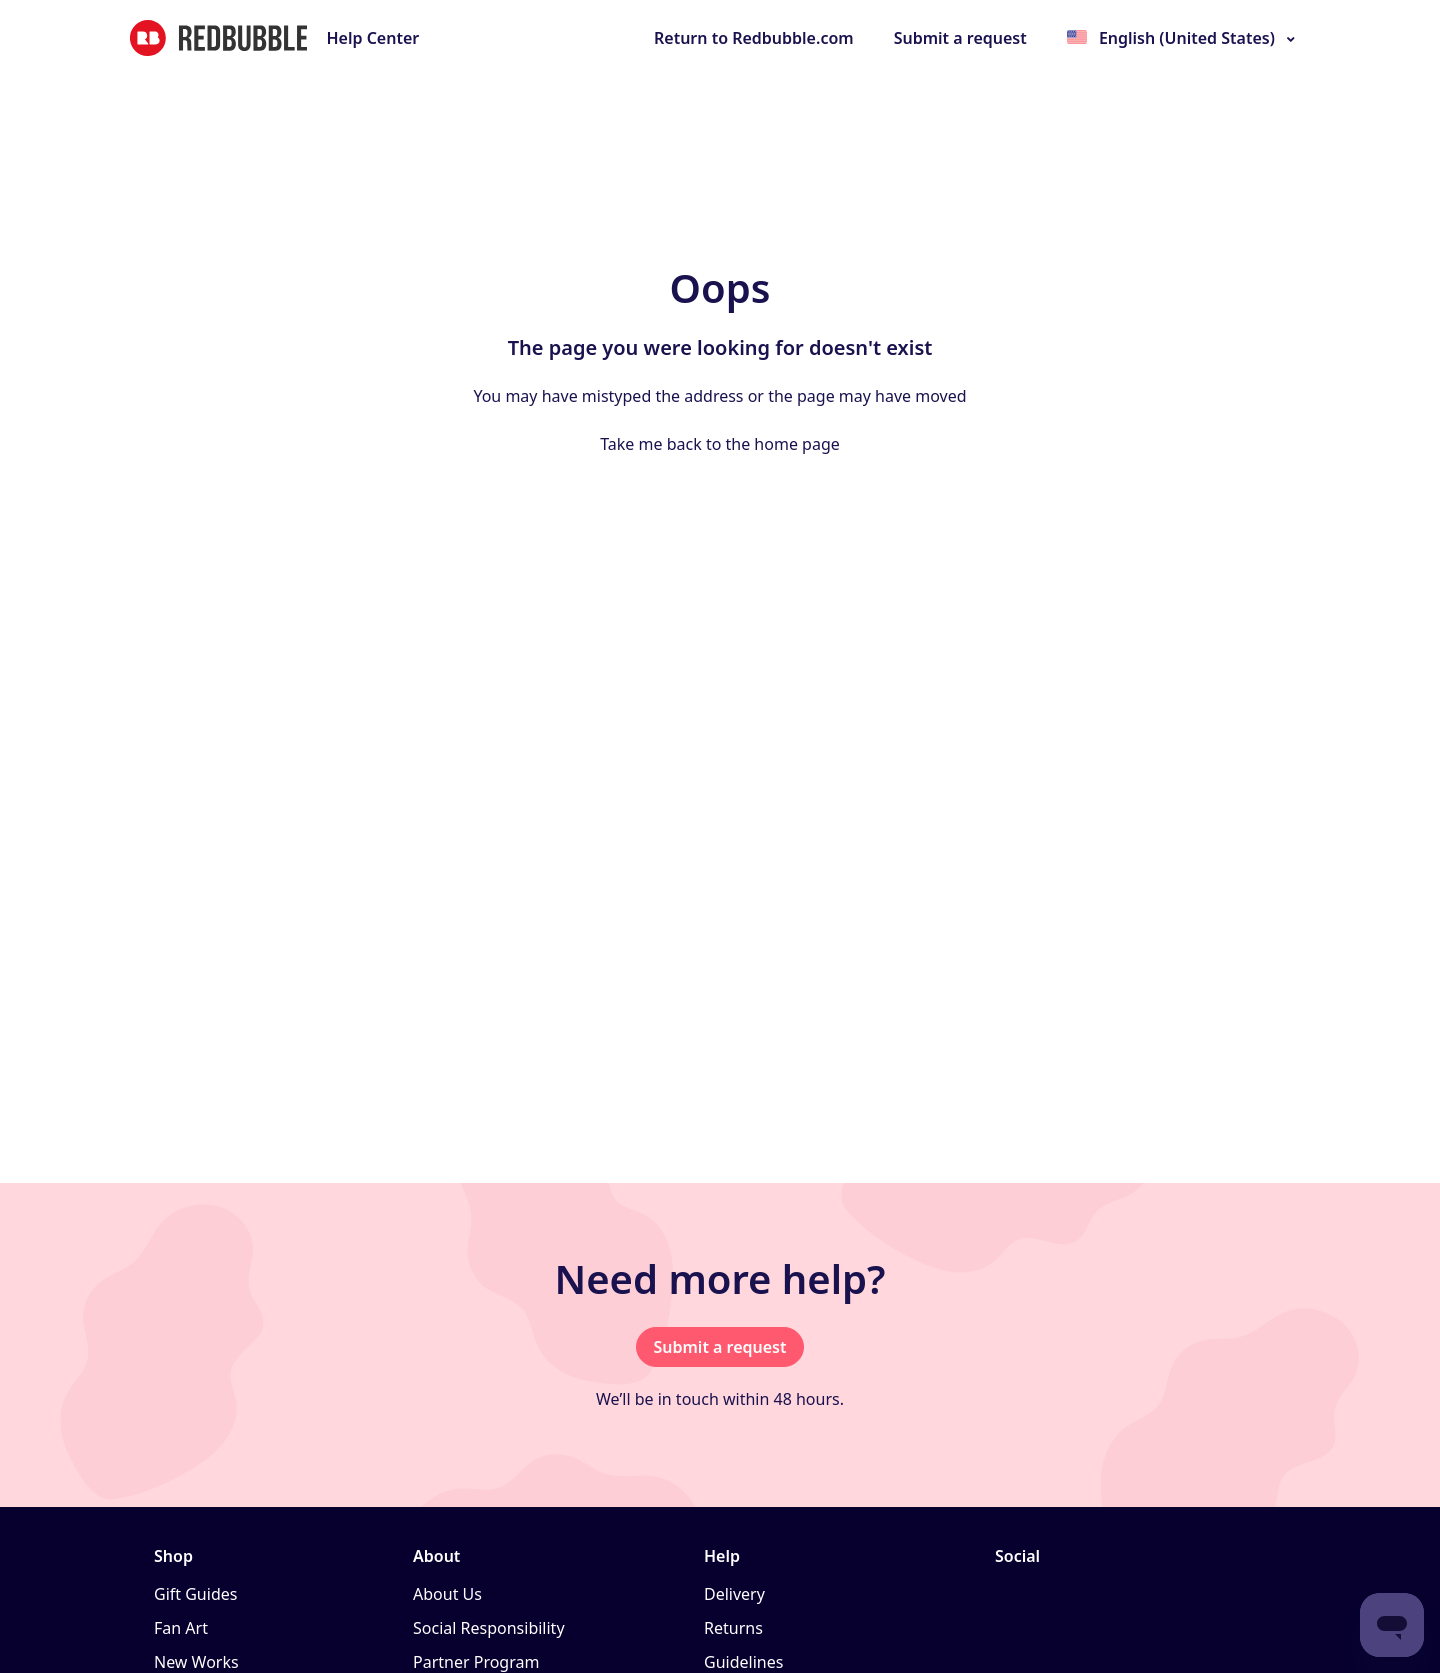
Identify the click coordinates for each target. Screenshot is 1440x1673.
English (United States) (1187, 38)
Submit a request (960, 38)
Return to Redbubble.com (754, 38)
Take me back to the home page (720, 444)
